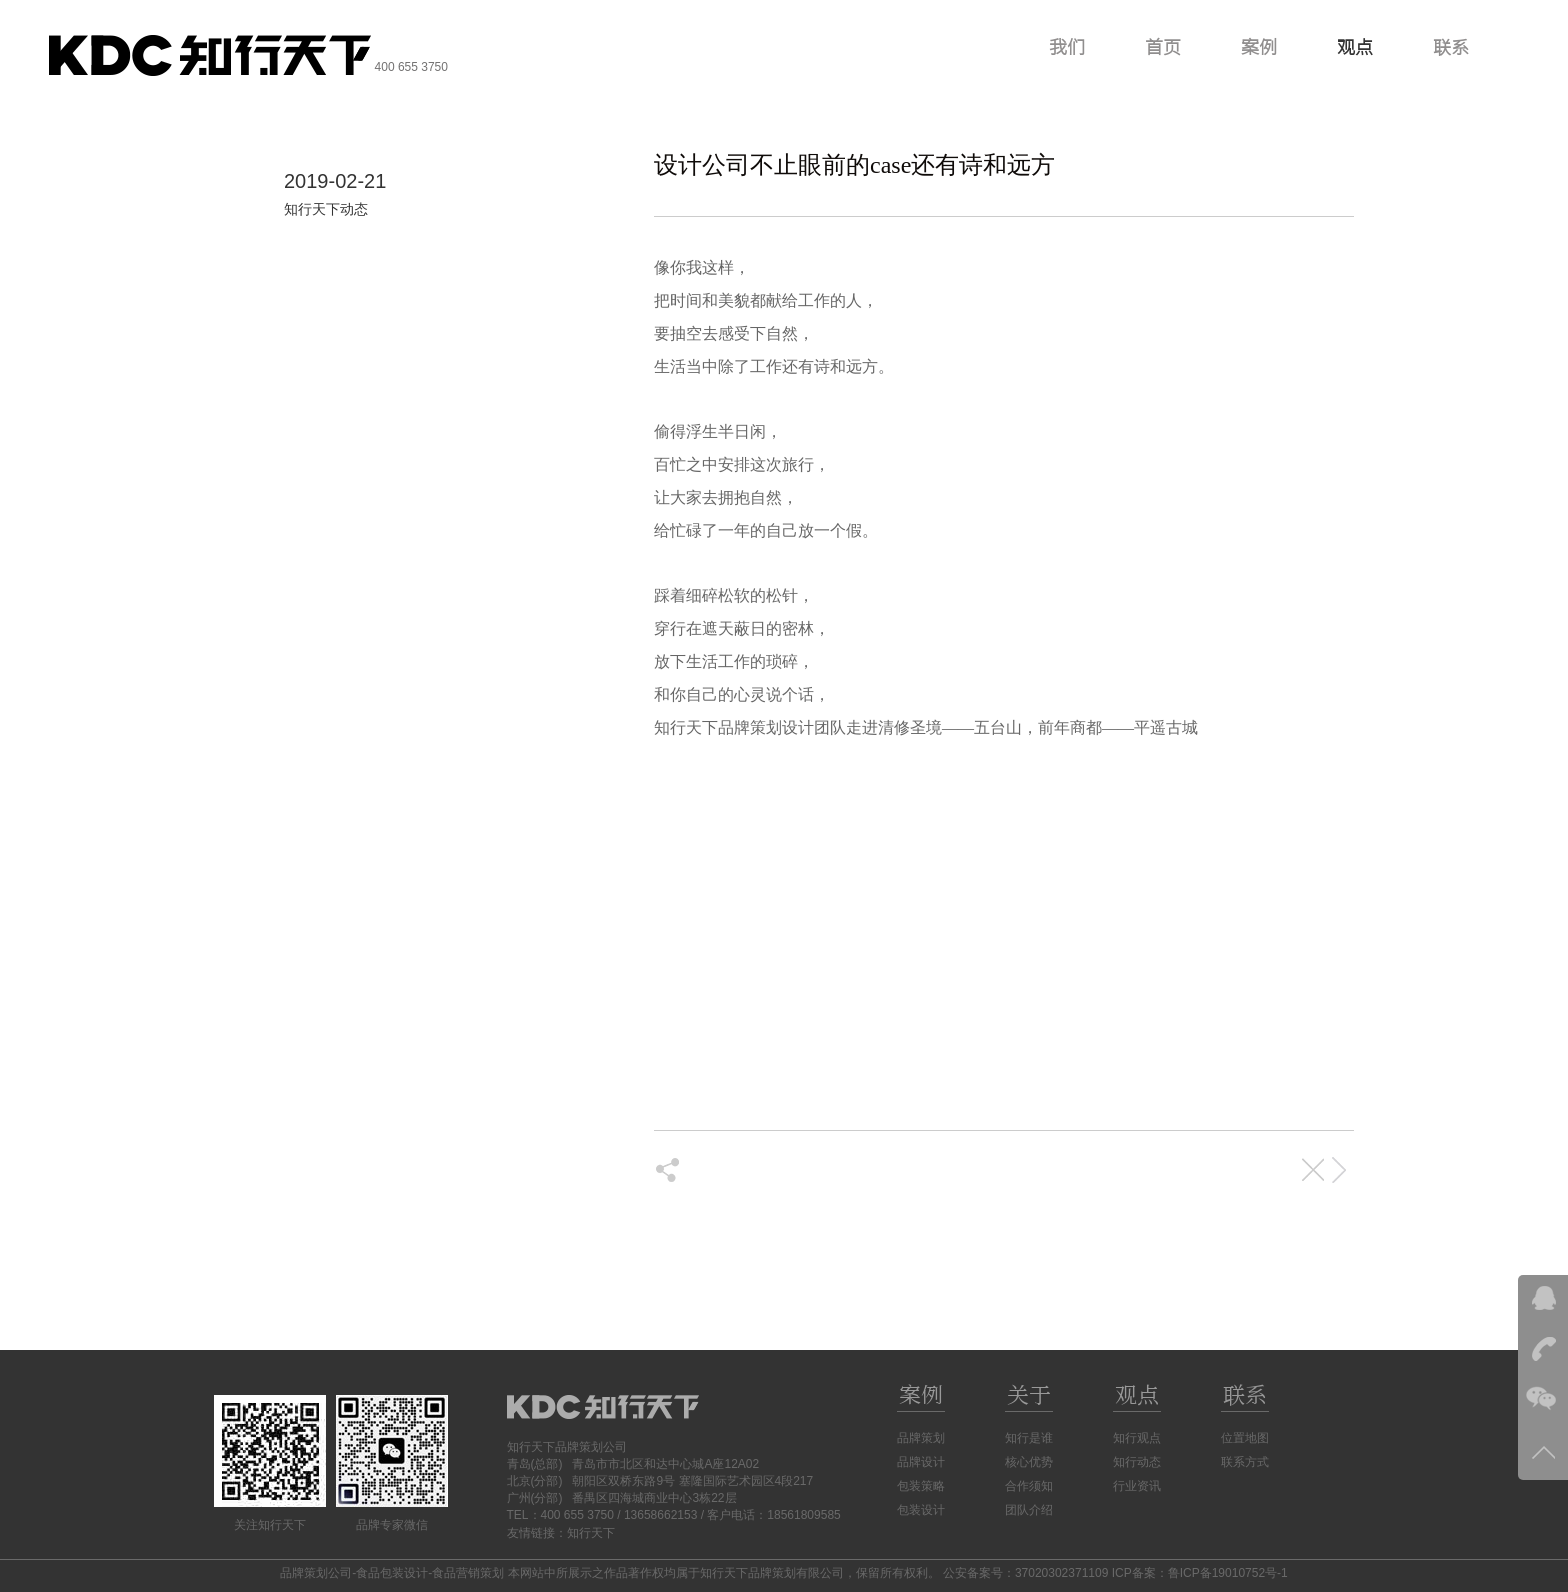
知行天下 (591, 1533)
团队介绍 (1029, 1510)
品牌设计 (921, 1462)
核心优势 (1029, 1462)
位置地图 (1245, 1438)
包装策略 (921, 1486)
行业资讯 (1137, 1486)
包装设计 (921, 1510)
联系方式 (1245, 1462)
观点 (1355, 47)
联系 (1451, 47)
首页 (1163, 47)
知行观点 (1137, 1438)
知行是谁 (1029, 1438)
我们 (1067, 47)
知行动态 (1137, 1462)
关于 (1029, 1395)
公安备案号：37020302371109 (1025, 1573)
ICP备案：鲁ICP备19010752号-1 (1200, 1573)
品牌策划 (921, 1438)
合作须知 (1029, 1486)
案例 (1259, 47)
